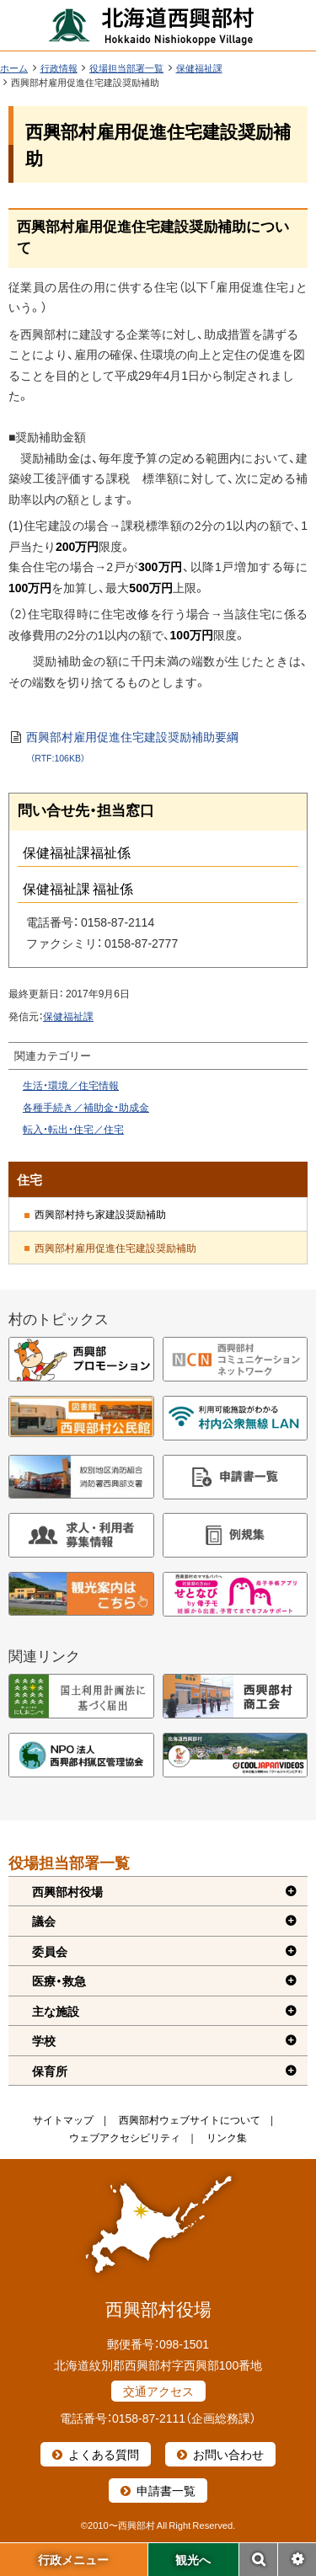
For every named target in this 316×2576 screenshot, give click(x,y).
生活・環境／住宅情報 (71, 1085)
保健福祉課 (199, 67)
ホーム (14, 67)
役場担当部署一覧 (126, 67)
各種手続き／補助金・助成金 (86, 1106)
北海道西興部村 (151, 25)
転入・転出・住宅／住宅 (73, 1128)
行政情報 (59, 67)
